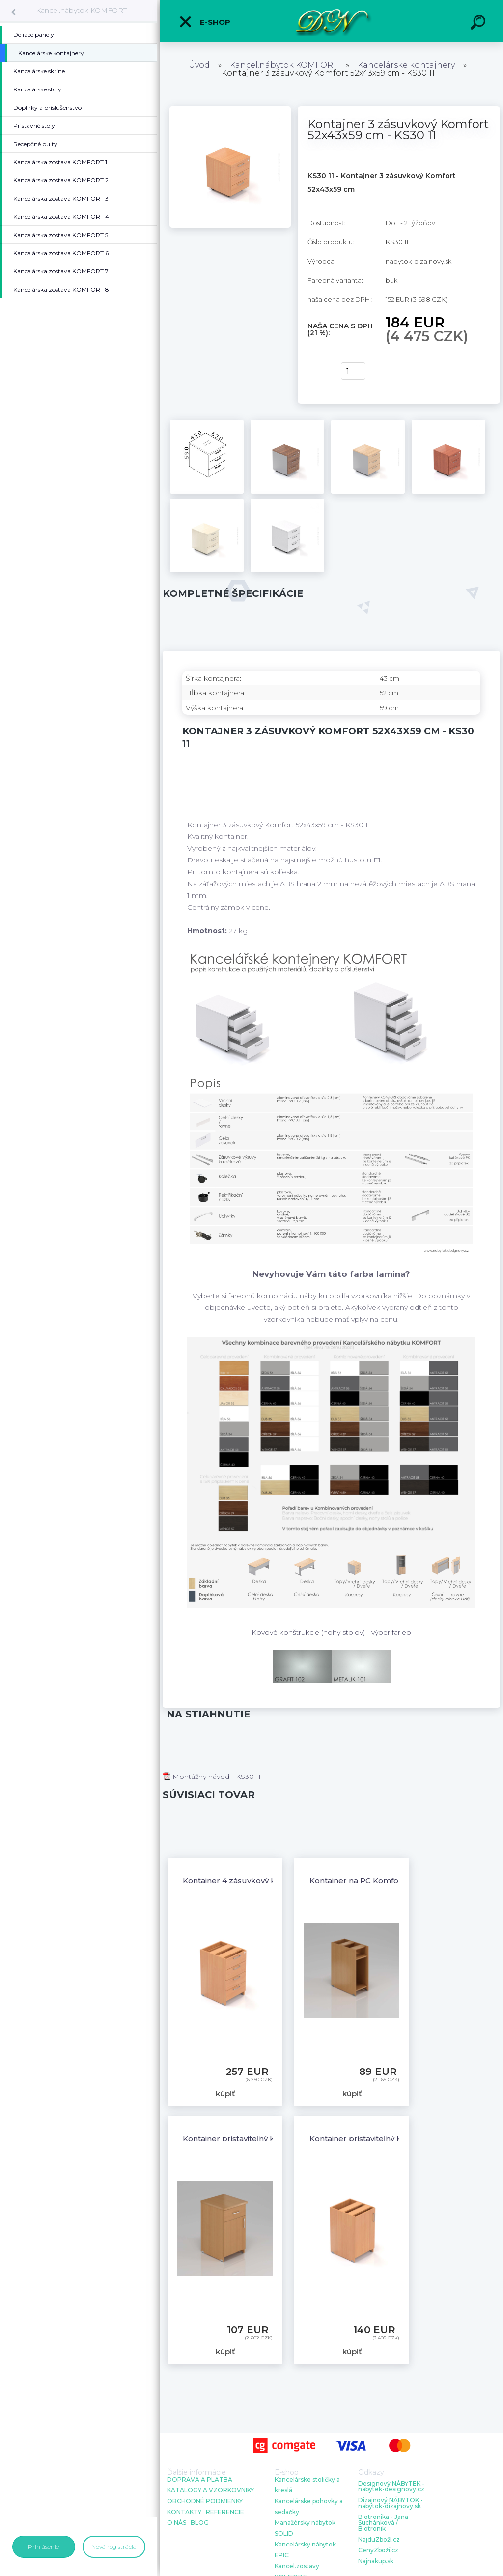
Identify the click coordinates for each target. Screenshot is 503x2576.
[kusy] (353, 371)
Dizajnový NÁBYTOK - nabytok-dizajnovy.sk (390, 2503)
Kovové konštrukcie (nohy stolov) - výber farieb (331, 1632)
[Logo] (331, 21)
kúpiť (318, 371)
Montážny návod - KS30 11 (212, 1776)
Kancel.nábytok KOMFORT (81, 10)
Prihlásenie (43, 2546)
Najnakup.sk (375, 2561)
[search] (479, 23)
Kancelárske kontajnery (406, 65)
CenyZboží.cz (378, 2550)
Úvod (199, 65)
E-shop (204, 22)
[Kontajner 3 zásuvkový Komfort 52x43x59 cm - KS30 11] (230, 109)
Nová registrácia (114, 2546)
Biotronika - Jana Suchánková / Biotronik (383, 2523)
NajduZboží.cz (379, 2540)
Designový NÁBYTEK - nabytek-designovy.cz (391, 2486)
